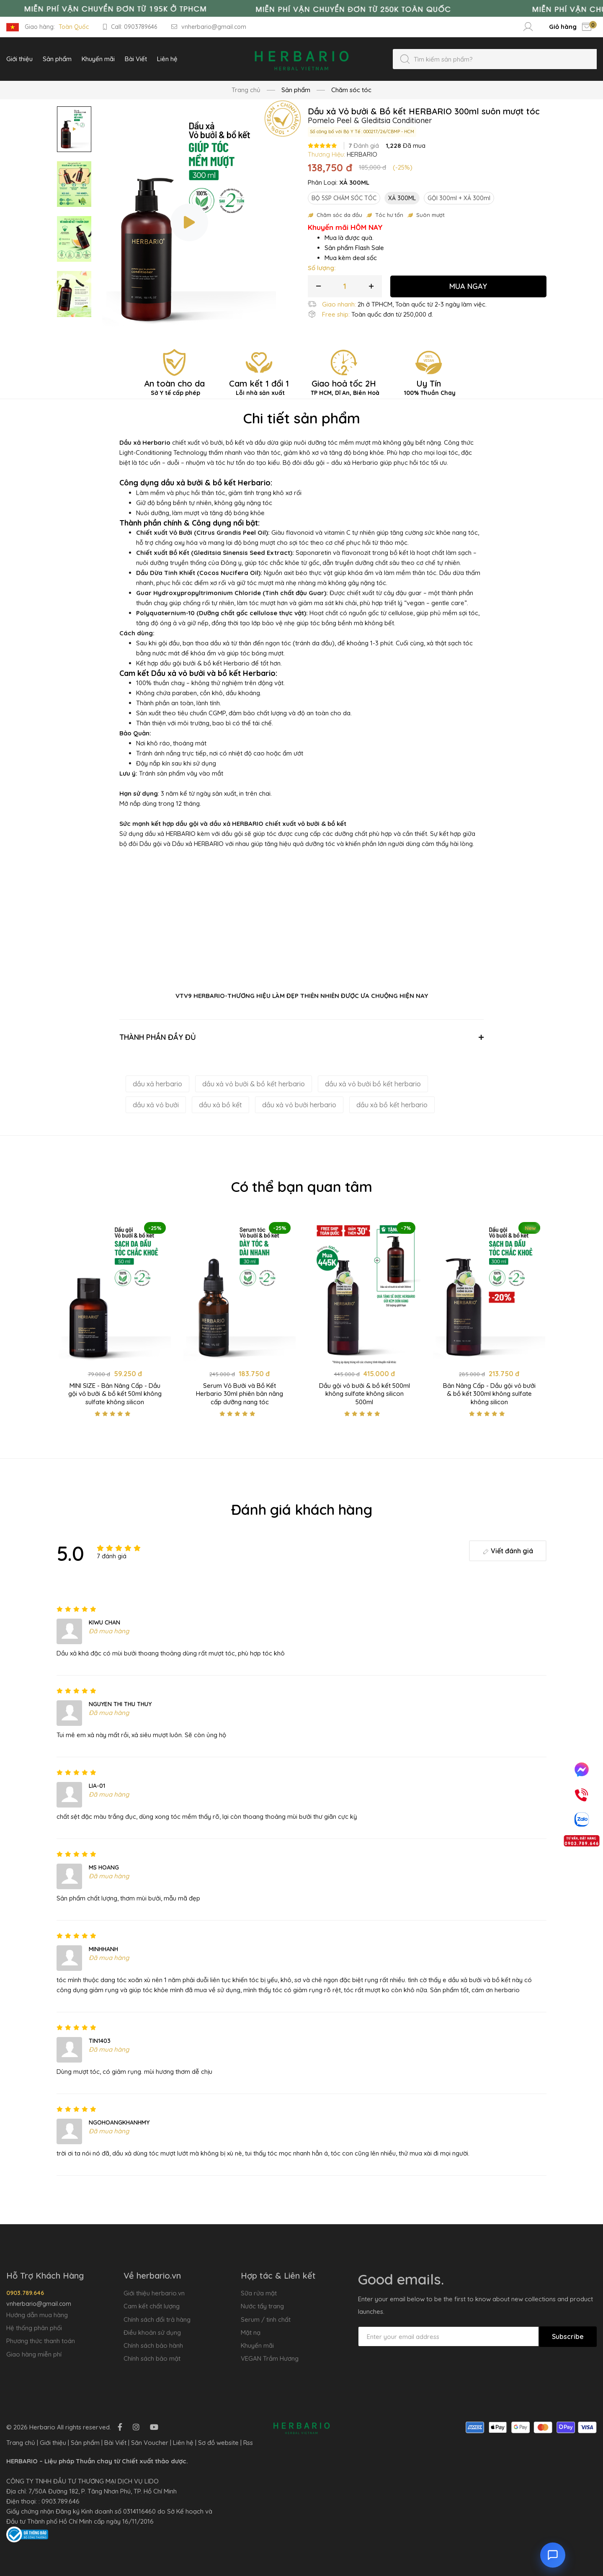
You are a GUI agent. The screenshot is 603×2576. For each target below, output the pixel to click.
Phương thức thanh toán (40, 2341)
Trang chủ (246, 90)
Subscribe (568, 2336)
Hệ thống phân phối (34, 2328)
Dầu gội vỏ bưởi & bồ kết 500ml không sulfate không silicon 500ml (364, 1394)
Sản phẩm (85, 2443)
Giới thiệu (53, 2443)
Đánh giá (363, 146)
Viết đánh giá (507, 1551)
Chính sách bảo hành (153, 2345)
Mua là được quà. (349, 238)
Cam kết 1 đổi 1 (259, 387)
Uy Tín (428, 387)
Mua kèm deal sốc (351, 258)
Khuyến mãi (257, 2345)
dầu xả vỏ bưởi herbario (299, 1105)
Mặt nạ (250, 2332)
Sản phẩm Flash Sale (354, 248)
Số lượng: (321, 268)
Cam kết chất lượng (152, 2306)
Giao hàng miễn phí (34, 2354)
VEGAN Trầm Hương (270, 2358)
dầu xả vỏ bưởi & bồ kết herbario (253, 1084)
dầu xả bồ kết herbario (392, 1105)
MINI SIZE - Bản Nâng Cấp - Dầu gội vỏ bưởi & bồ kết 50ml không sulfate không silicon (115, 1394)
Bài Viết (115, 2443)
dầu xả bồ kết (220, 1105)
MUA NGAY (468, 286)
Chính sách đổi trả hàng (157, 2319)
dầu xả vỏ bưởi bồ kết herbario (373, 1084)
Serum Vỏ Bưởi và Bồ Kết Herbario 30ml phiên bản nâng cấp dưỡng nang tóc (239, 1394)
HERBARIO (362, 154)
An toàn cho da (174, 387)
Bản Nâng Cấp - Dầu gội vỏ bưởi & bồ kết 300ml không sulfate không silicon (489, 1394)
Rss (248, 2443)
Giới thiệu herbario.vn (154, 2293)
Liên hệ (183, 2443)
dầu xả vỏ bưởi (156, 1105)
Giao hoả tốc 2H (344, 387)
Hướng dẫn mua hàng (37, 2315)
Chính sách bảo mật (152, 2358)
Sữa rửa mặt (259, 2293)
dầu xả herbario (157, 1084)
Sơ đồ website (218, 2443)
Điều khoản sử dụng (152, 2332)
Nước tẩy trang (262, 2306)
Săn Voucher (149, 2443)
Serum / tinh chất (266, 2319)
